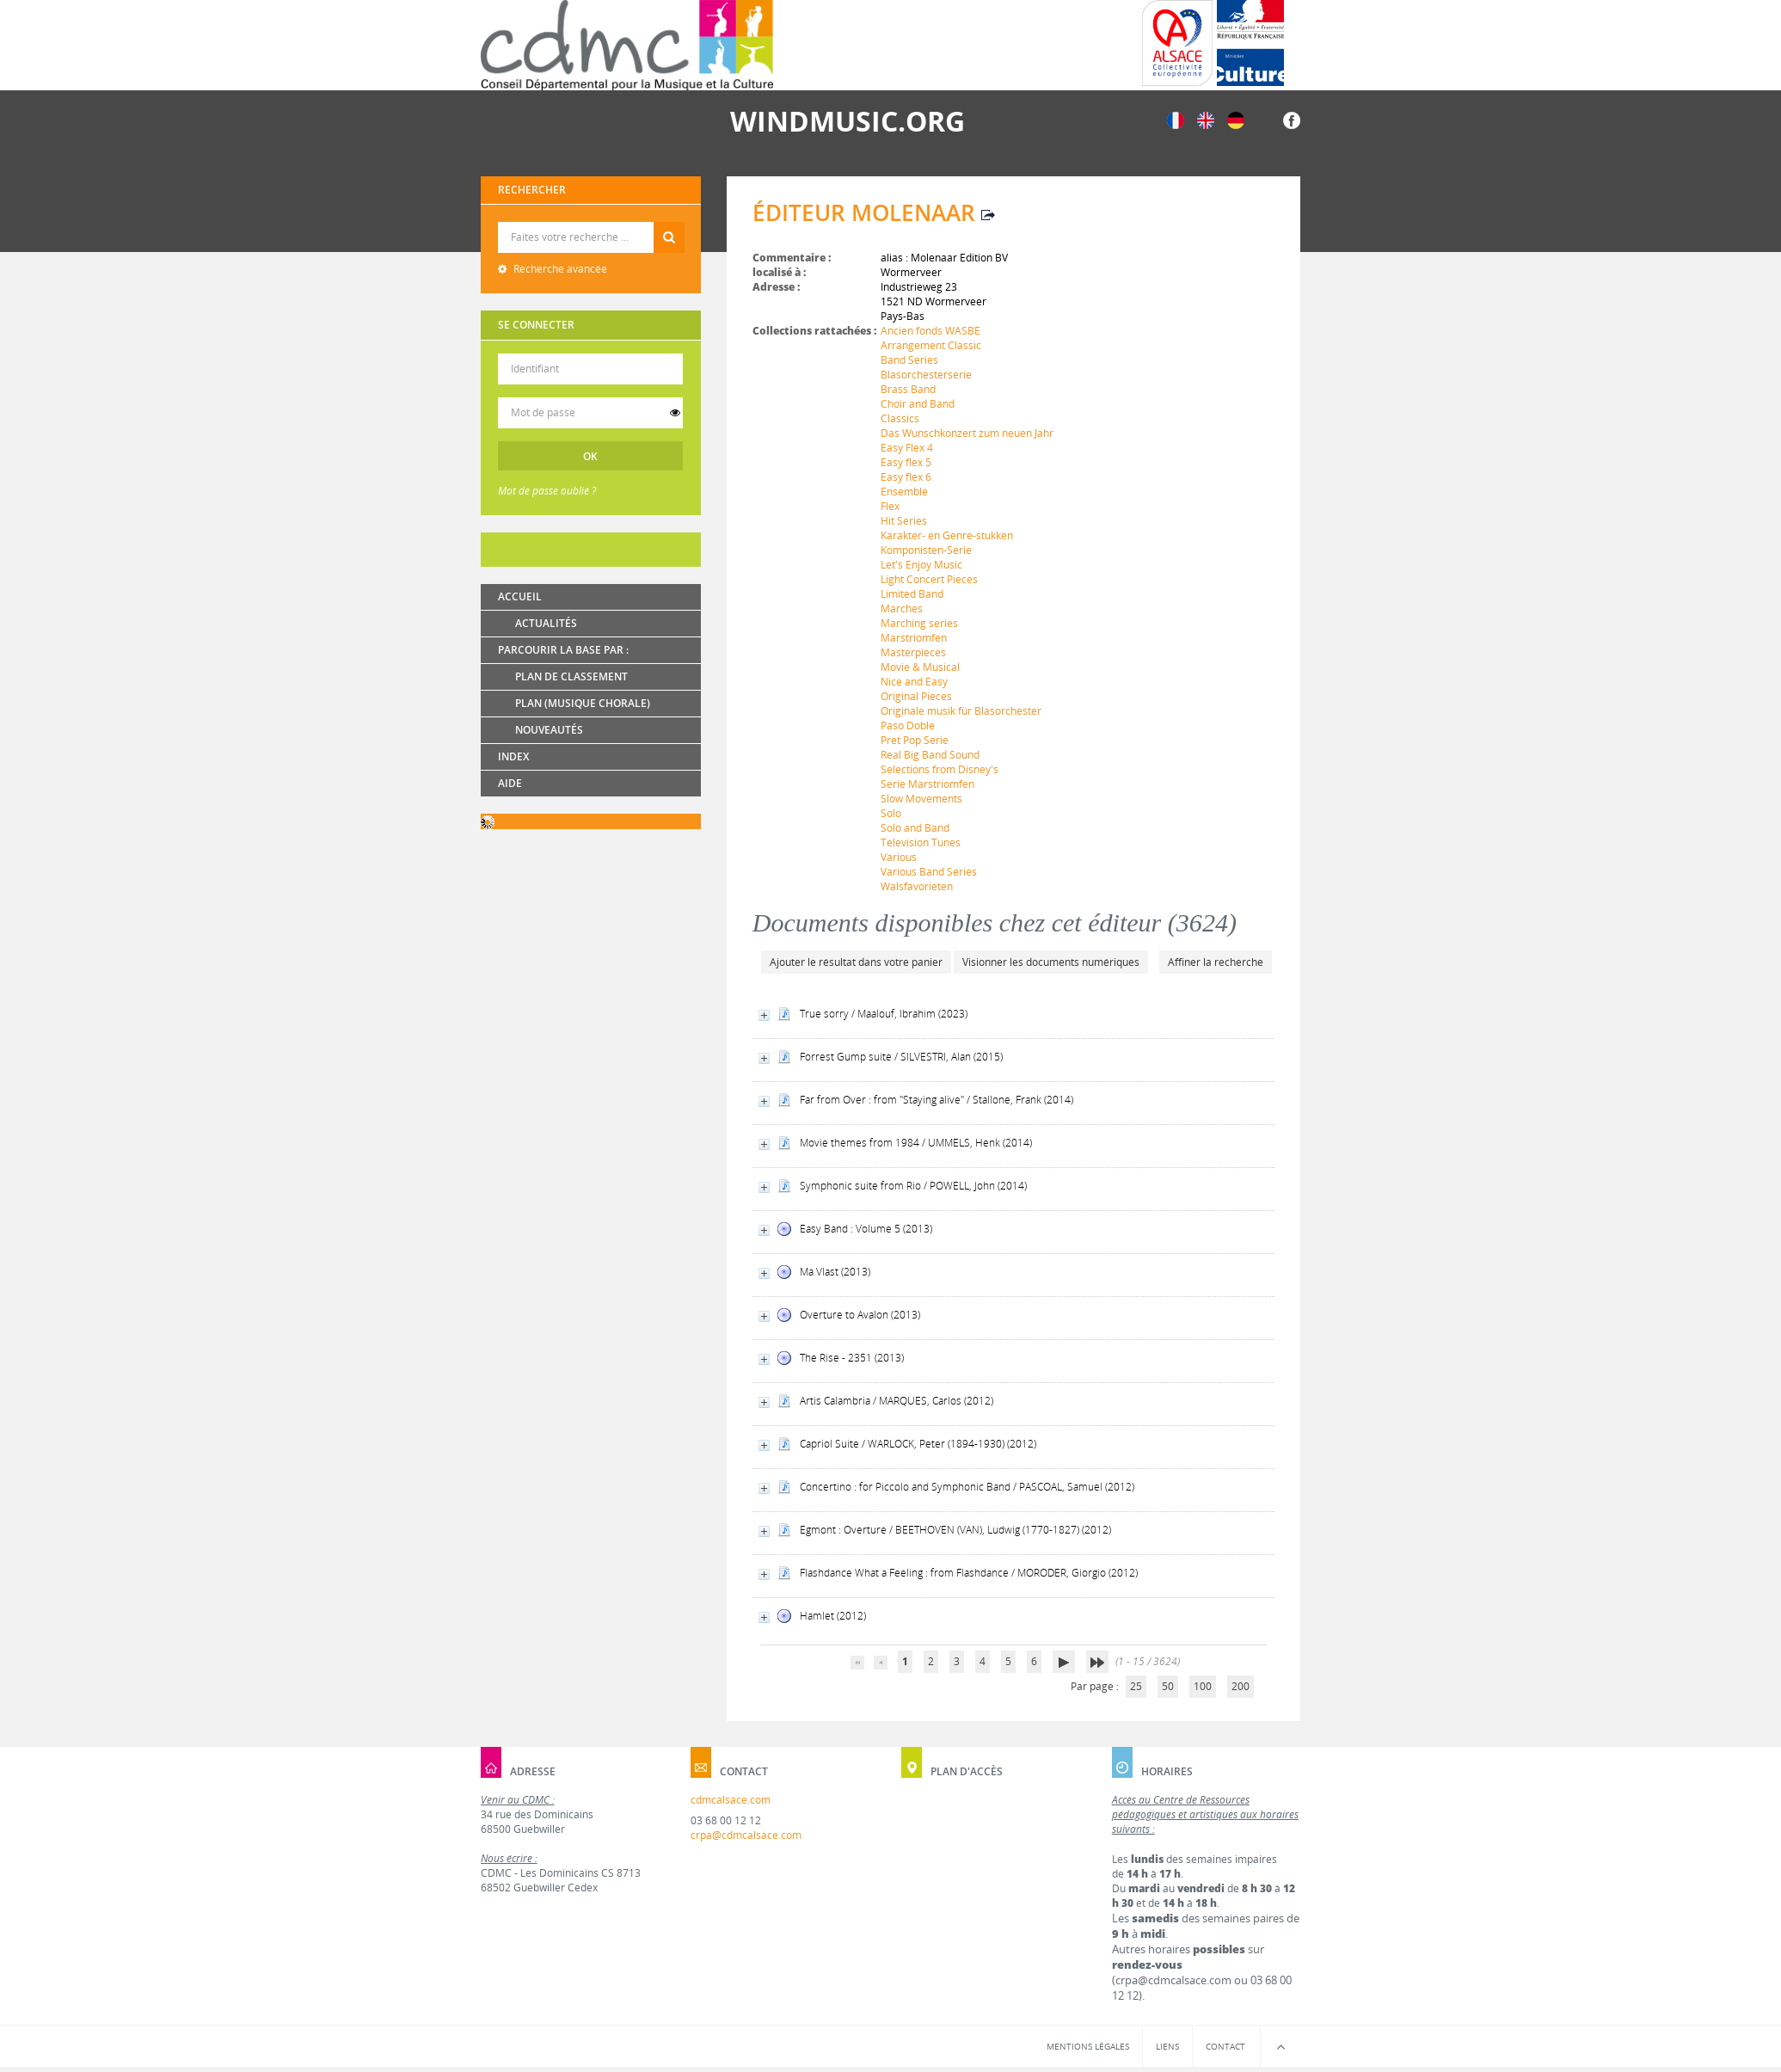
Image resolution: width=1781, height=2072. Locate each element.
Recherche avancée (559, 268)
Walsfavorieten (917, 886)
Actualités (546, 623)
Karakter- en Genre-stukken (947, 535)
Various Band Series (929, 871)
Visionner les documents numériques (1050, 962)
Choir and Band (918, 404)
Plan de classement (571, 676)
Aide (510, 783)
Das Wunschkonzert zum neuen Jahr (967, 433)
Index (513, 756)
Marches (902, 608)
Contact (1225, 2046)
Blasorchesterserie (926, 374)
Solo (891, 813)
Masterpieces (913, 652)
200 (1240, 1686)
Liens (1167, 2046)
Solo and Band (915, 828)
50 (1168, 1686)
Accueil (520, 596)
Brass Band (908, 389)
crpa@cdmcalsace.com (746, 1835)
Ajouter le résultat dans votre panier (856, 962)
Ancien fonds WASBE (930, 330)
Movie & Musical (920, 667)
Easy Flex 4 (907, 447)
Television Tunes (921, 842)
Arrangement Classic (931, 345)
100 (1203, 1686)
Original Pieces (916, 696)
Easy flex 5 (906, 462)
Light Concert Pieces (929, 579)
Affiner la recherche (1215, 962)
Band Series (909, 360)
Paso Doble (908, 725)
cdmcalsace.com (731, 1799)
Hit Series (904, 520)
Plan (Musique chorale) (582, 703)
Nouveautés (549, 729)
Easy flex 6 (906, 477)
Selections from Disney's (939, 769)
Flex (890, 506)
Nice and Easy (914, 681)
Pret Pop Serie (915, 740)
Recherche (591, 222)
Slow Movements (921, 798)
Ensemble (904, 491)
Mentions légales (1088, 2046)
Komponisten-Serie (926, 550)
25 (1136, 1686)
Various (899, 857)
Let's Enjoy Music (921, 564)
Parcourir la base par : (563, 650)
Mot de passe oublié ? (547, 490)
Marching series (919, 623)
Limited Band (912, 594)
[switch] (675, 413)
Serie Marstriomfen (927, 784)
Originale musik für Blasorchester (961, 711)
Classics (900, 418)
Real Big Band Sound (930, 754)
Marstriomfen (914, 637)
